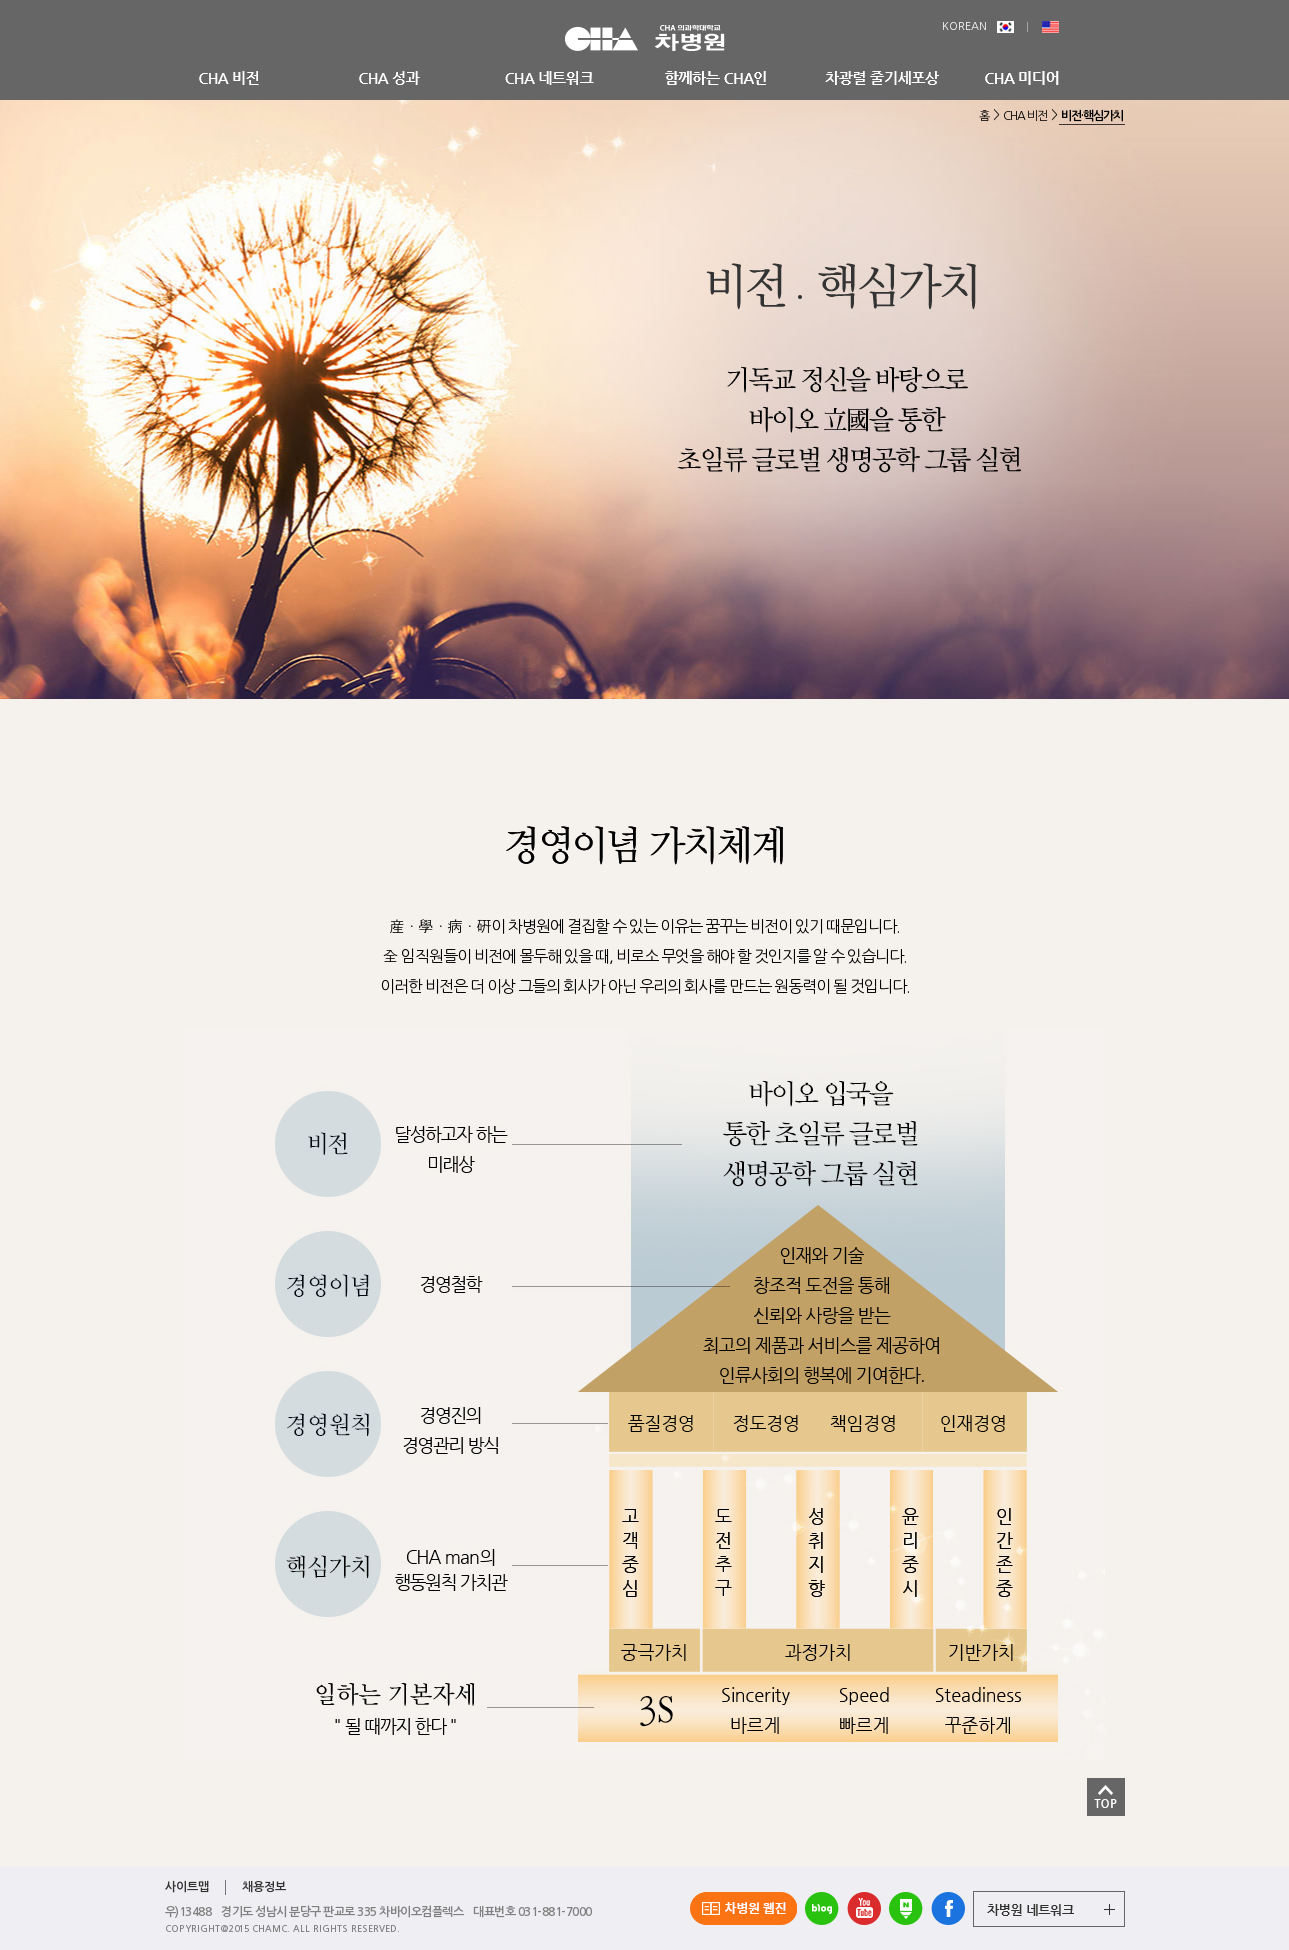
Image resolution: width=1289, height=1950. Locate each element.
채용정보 (264, 1887)
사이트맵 (187, 1887)
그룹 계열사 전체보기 (1049, 1909)
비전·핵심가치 (1092, 116)
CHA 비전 (1025, 116)
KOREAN (978, 26)
